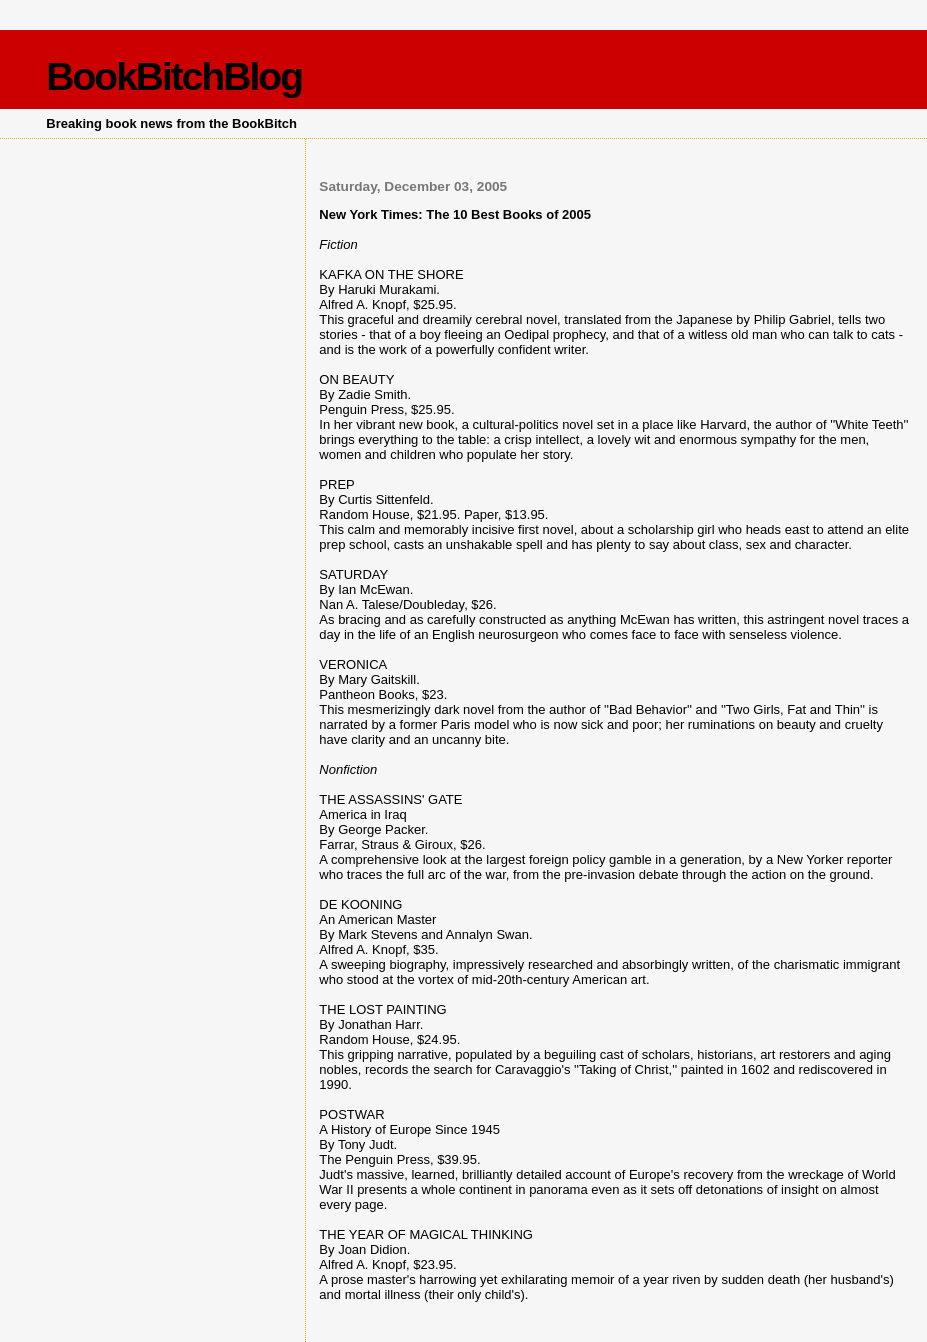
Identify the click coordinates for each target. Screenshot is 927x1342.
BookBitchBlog (174, 76)
